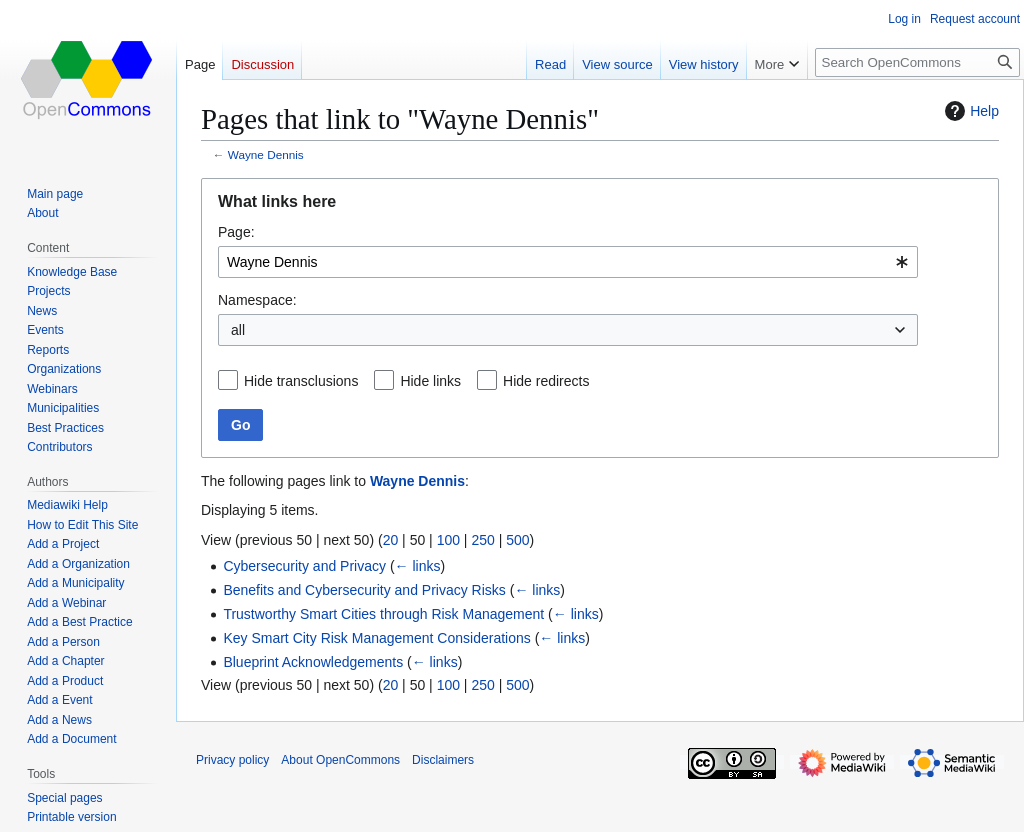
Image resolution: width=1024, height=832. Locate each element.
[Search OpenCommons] (917, 62)
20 (391, 540)
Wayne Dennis (266, 154)
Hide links (430, 381)
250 (482, 540)
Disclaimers (443, 760)
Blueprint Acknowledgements (313, 662)
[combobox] (568, 262)
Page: (236, 232)
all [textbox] (238, 330)
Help (969, 111)
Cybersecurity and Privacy (304, 566)
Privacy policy (232, 760)
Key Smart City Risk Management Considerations (376, 638)
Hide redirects (546, 381)
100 (448, 540)
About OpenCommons (340, 760)
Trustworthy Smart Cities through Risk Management (383, 614)
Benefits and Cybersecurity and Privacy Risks (364, 590)
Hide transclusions (301, 381)
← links (418, 566)
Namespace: (257, 300)
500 (517, 540)
